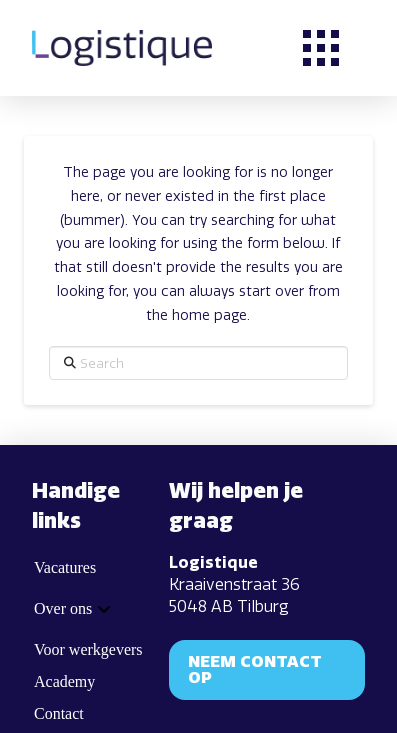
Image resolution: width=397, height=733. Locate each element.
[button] (321, 48)
